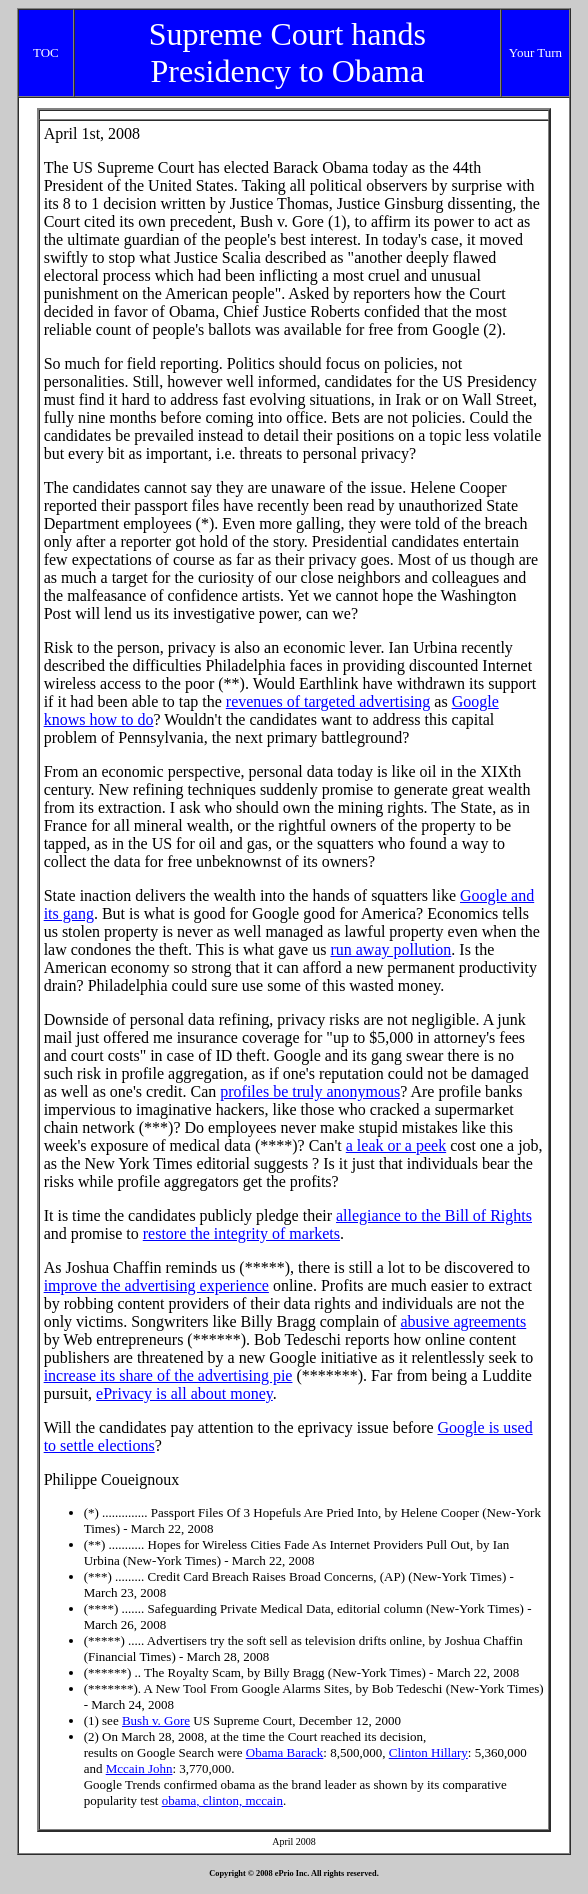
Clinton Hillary (428, 1752)
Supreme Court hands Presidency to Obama (287, 52)
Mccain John (139, 1768)
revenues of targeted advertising (328, 701)
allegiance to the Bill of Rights (434, 1215)
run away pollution (390, 949)
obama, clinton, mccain (222, 1800)
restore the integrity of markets (241, 1233)
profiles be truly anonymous (310, 1091)
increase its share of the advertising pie (168, 1375)
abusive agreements (464, 1321)
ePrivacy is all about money (184, 1393)
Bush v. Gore (156, 1720)
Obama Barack (285, 1752)
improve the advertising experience (156, 1285)
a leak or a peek (396, 1145)
